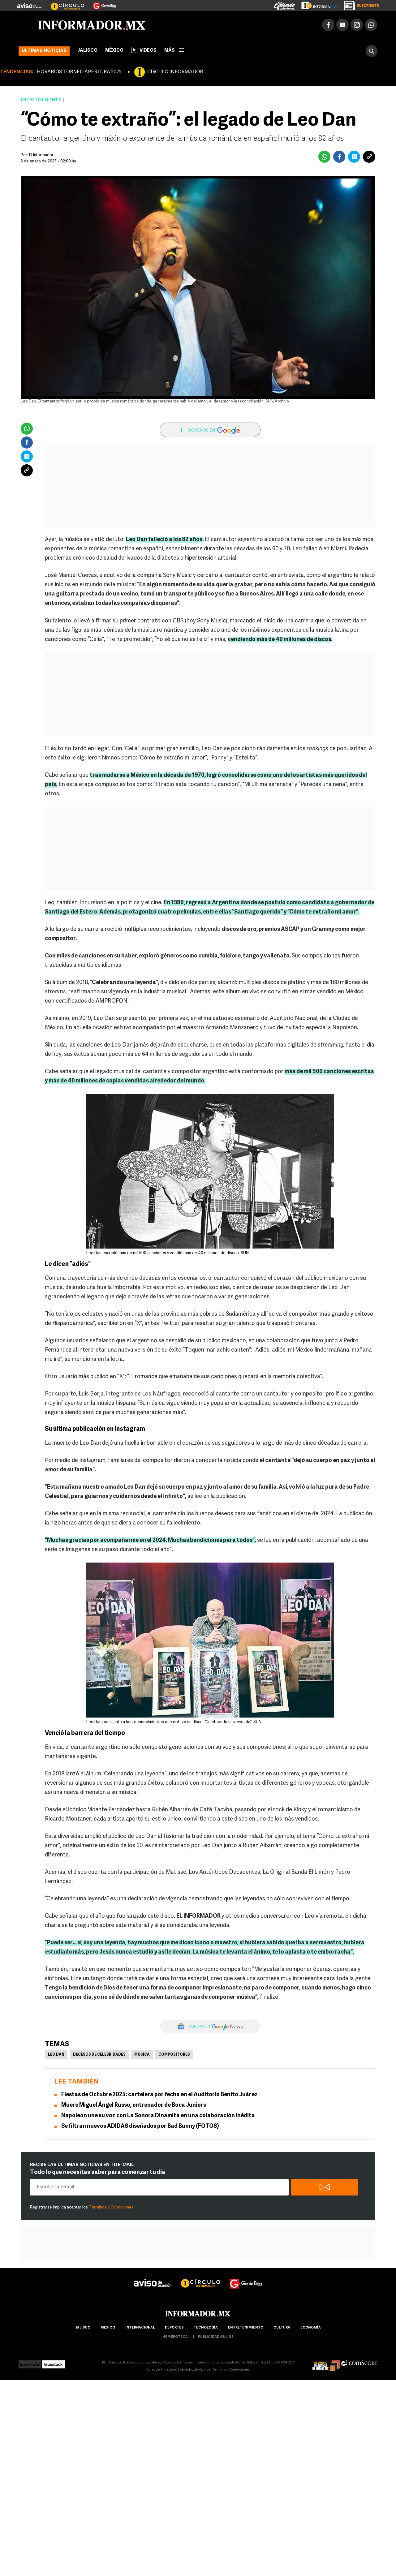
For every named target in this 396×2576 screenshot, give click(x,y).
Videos (144, 50)
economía (310, 2327)
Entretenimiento (41, 100)
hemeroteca (175, 2337)
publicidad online (216, 2337)
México (114, 50)
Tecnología (206, 2327)
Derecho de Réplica (194, 2370)
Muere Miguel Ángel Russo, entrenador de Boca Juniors (133, 2105)
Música (142, 2055)
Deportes (174, 2327)
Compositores (174, 2055)
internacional (140, 2327)
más (174, 50)
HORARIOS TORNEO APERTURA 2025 (79, 72)
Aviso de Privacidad (161, 2370)
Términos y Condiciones (111, 2207)
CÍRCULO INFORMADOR (175, 72)
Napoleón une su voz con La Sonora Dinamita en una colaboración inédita (158, 2116)
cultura (281, 2327)
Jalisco (87, 50)
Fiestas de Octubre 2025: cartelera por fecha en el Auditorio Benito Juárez (159, 2095)
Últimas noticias (44, 51)
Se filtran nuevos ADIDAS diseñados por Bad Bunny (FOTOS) (140, 2126)
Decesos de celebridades (99, 2055)
